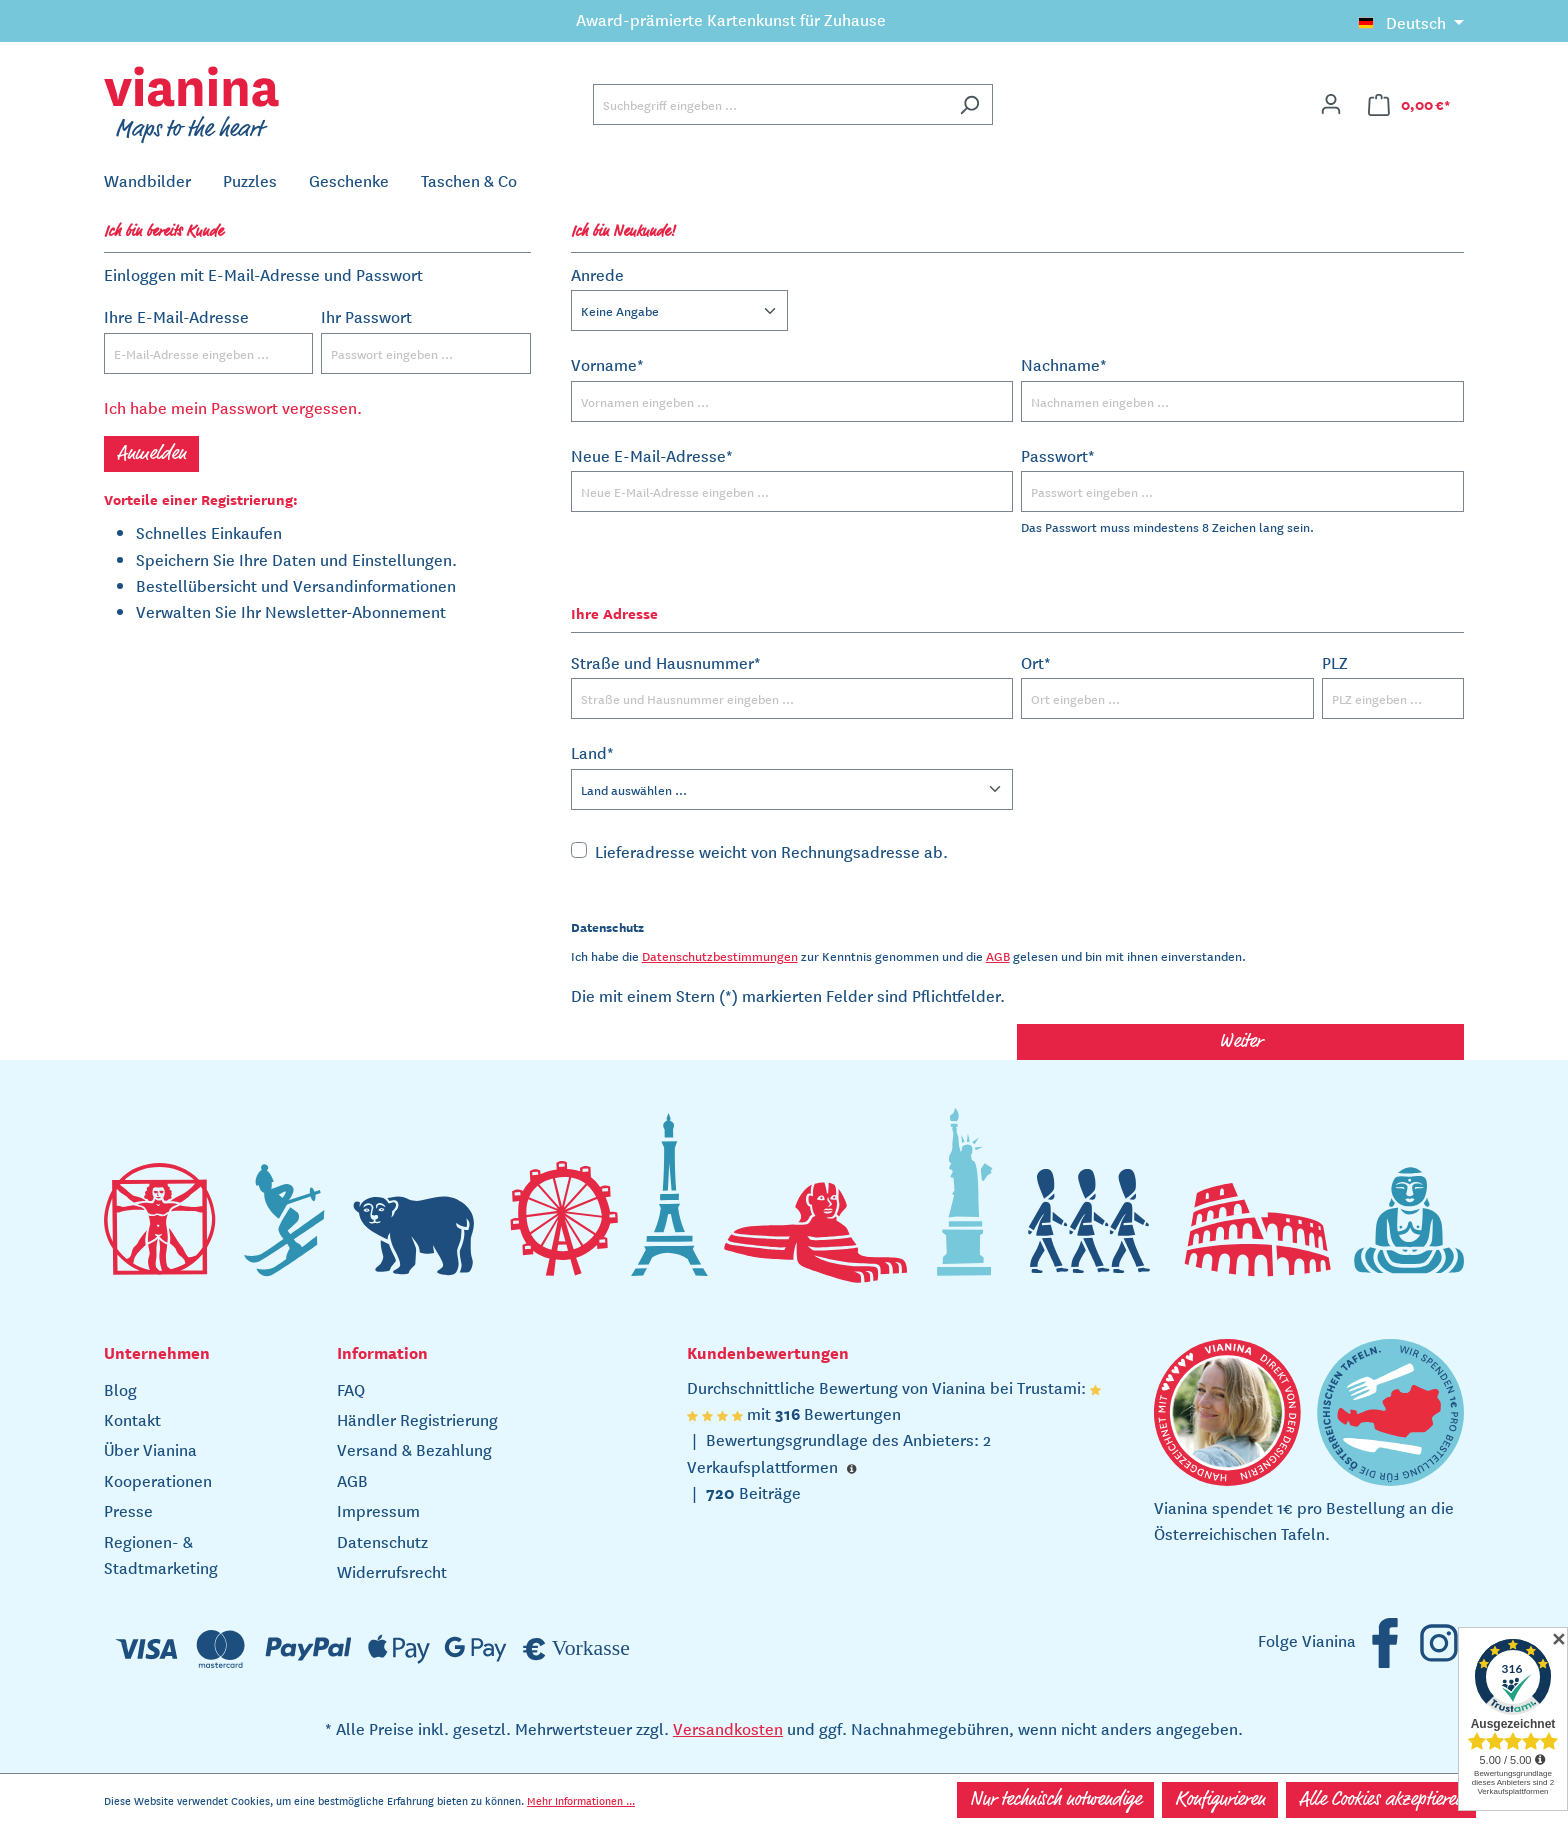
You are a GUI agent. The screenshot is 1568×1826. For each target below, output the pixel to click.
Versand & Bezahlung (414, 1449)
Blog (120, 1389)
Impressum (378, 1510)
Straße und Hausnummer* (666, 662)
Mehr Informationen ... (581, 1800)
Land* (592, 752)
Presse (128, 1510)
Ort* (1036, 662)
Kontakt (132, 1419)
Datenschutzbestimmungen (720, 955)
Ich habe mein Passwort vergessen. (233, 407)
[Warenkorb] (1409, 104)
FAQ (351, 1389)
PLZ (1335, 662)
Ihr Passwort (366, 316)
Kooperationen (158, 1480)
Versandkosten (728, 1728)
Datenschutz (382, 1541)
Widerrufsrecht (392, 1571)
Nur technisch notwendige (1055, 1800)
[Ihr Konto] (1331, 104)
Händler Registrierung (417, 1419)
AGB (998, 955)
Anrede (597, 274)
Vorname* (607, 364)
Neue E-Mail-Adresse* (652, 455)
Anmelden (151, 454)
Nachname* (1064, 364)
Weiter (1240, 1042)
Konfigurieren (1220, 1800)
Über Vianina (150, 1449)
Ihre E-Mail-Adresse (176, 316)
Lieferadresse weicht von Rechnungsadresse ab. (771, 851)
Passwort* (1058, 455)
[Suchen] (969, 104)
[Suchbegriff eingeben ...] (770, 104)
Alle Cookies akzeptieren (1381, 1800)
